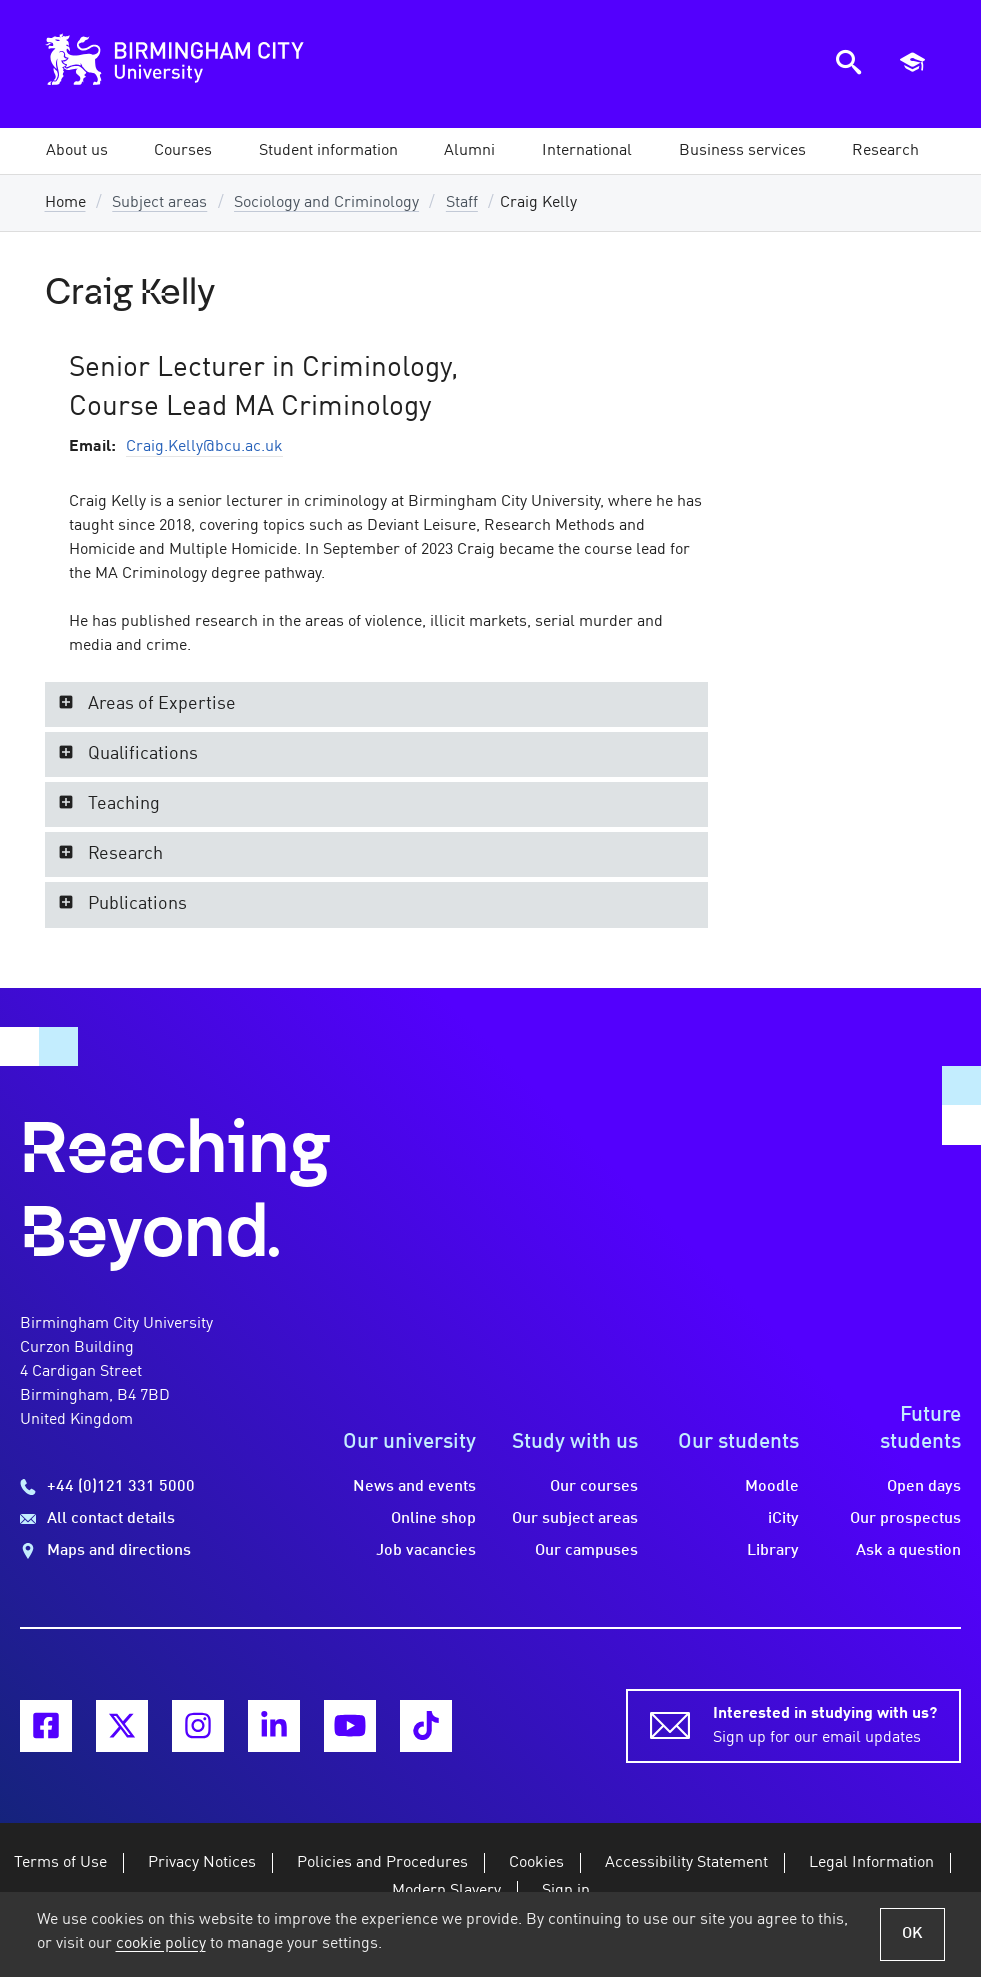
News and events (414, 1487)
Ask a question (908, 1551)
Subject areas (159, 203)
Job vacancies (426, 1551)
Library (773, 1551)
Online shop (433, 1519)
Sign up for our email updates (825, 1724)
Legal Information (871, 1863)
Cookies (536, 1863)
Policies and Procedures (382, 1863)
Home (65, 203)
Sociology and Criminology (326, 203)
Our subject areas (575, 1519)
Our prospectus (905, 1519)
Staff (462, 203)
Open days (924, 1487)
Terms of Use (60, 1863)
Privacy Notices (202, 1863)
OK (912, 1934)
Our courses (594, 1487)
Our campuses (586, 1551)
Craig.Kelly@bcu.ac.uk (204, 447)
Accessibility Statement (686, 1863)
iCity (783, 1519)
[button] (77, 151)
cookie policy (161, 1944)
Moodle (772, 1487)
